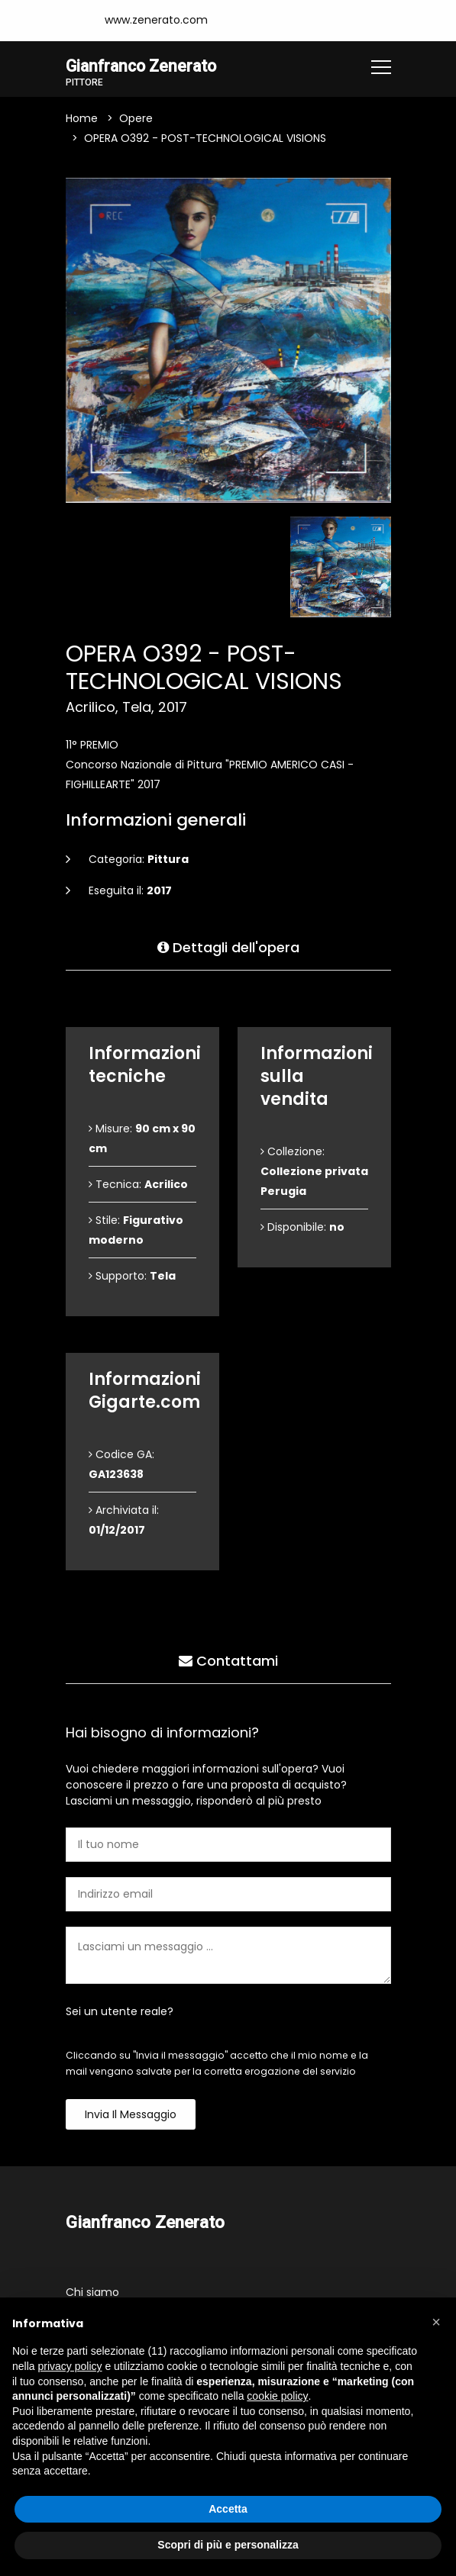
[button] (436, 2322)
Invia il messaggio (130, 2116)
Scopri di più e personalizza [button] (227, 2545)
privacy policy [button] (69, 2366)
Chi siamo (92, 2293)
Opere (136, 119)
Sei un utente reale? (119, 2013)
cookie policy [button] (277, 2396)
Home (82, 119)
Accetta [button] (228, 2509)
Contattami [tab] (228, 1659)
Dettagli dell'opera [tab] (228, 945)
